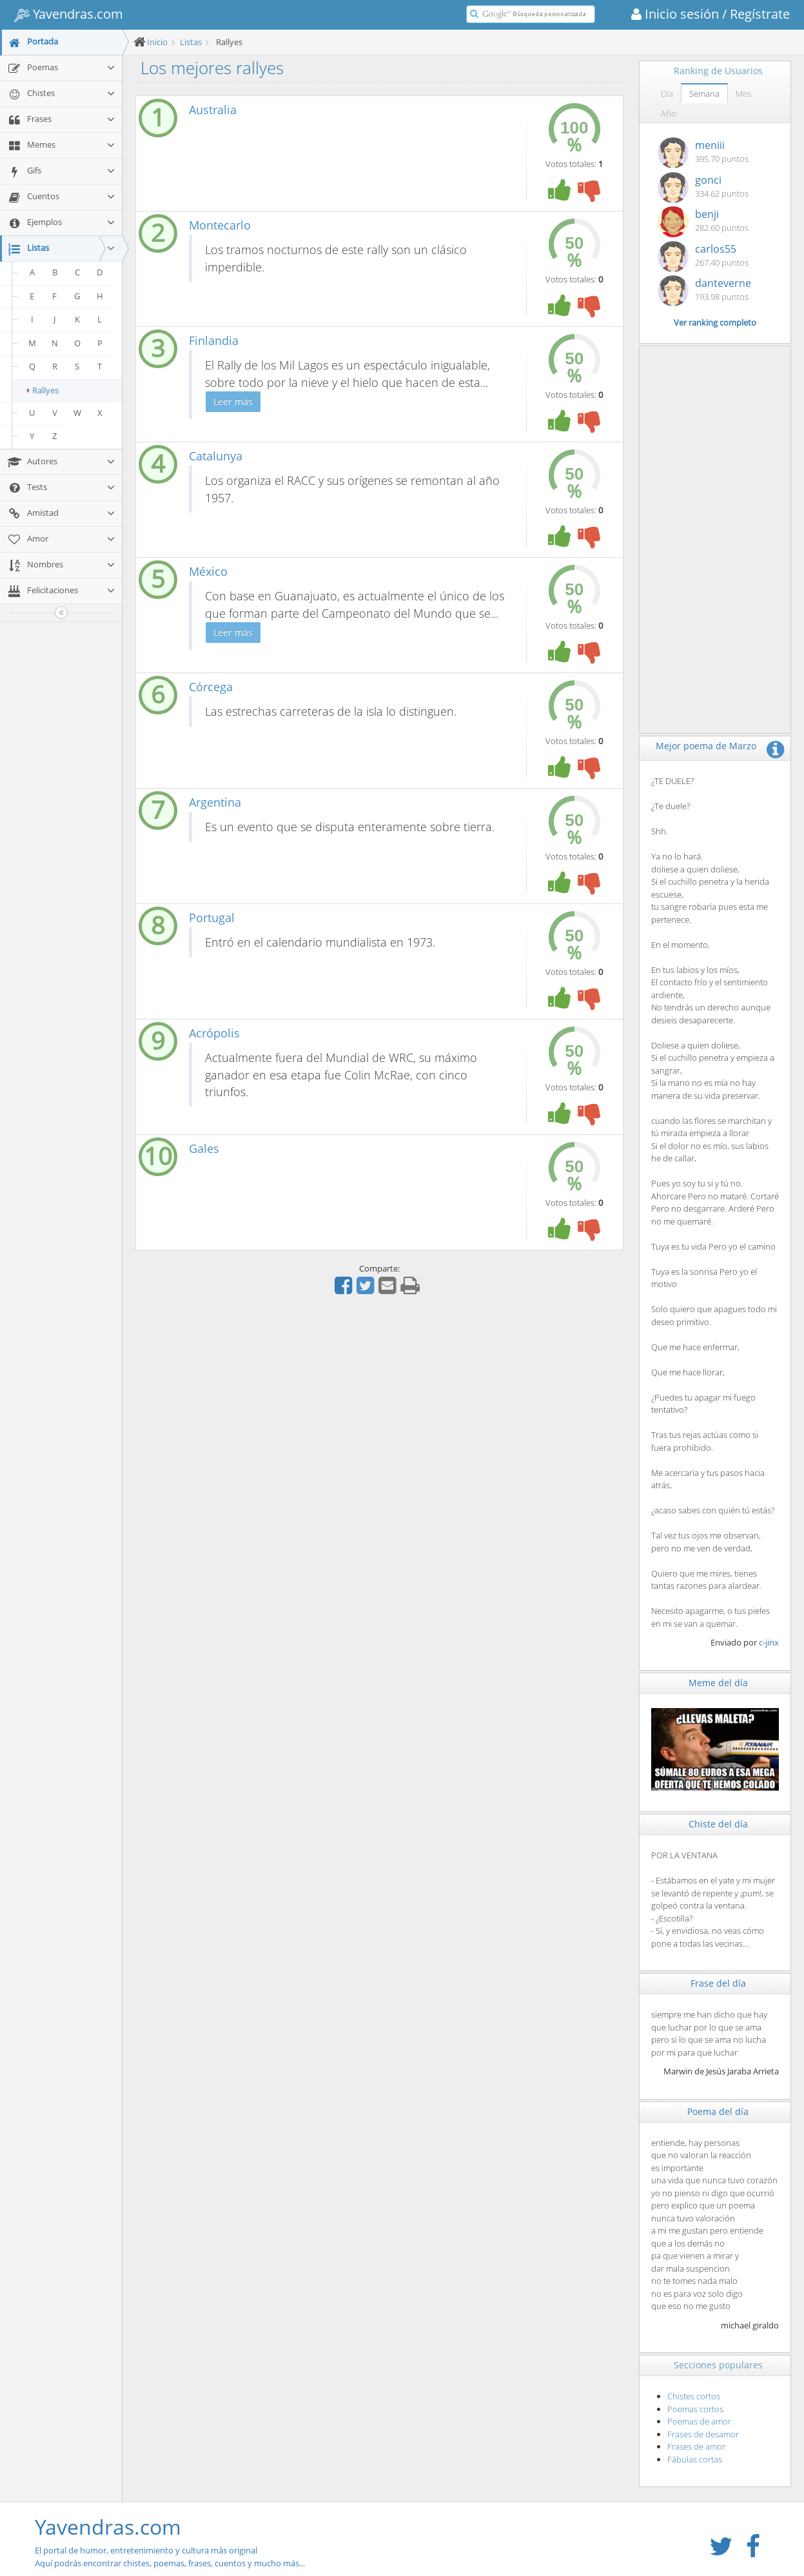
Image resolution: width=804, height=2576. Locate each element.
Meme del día (718, 1682)
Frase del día (718, 1983)
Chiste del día (718, 1824)
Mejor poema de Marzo (706, 746)
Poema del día (718, 2111)
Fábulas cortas (694, 2459)
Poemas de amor (699, 2421)
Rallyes (43, 390)
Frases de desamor (703, 2434)
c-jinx (769, 1642)
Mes (743, 93)
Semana (704, 93)
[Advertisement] (715, 539)
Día (667, 93)
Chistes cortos (693, 2396)
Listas (191, 42)
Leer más (233, 401)
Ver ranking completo (715, 322)
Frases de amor (696, 2446)
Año (668, 113)
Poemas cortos (695, 2409)
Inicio (157, 42)
